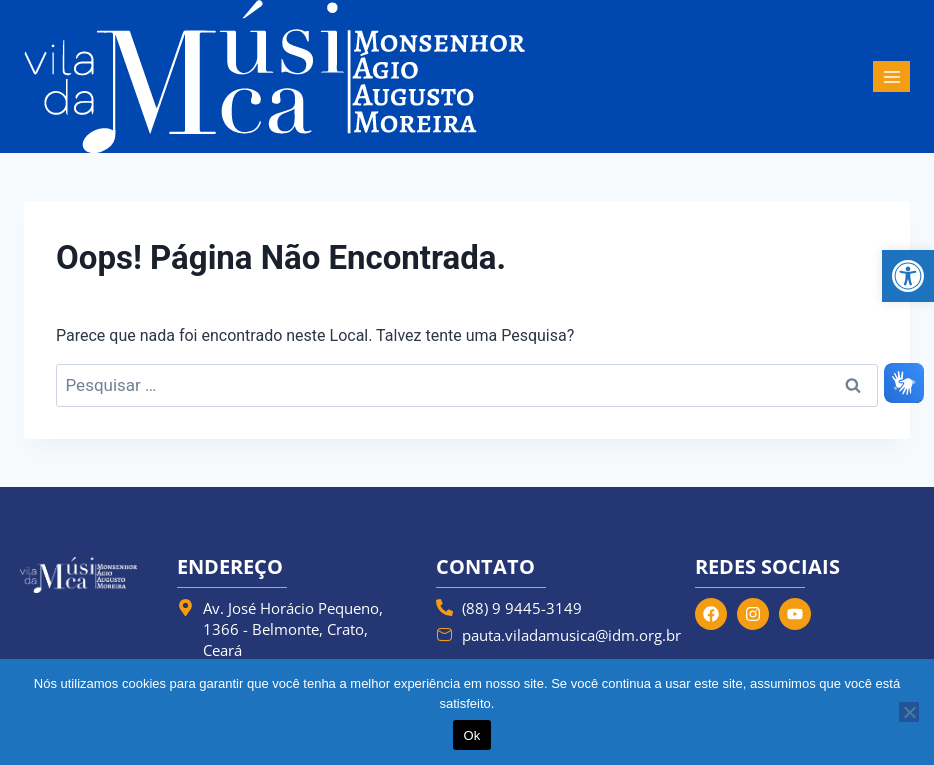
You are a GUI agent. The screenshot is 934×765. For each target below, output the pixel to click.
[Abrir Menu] (891, 76)
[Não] (909, 712)
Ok (471, 735)
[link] (908, 276)
